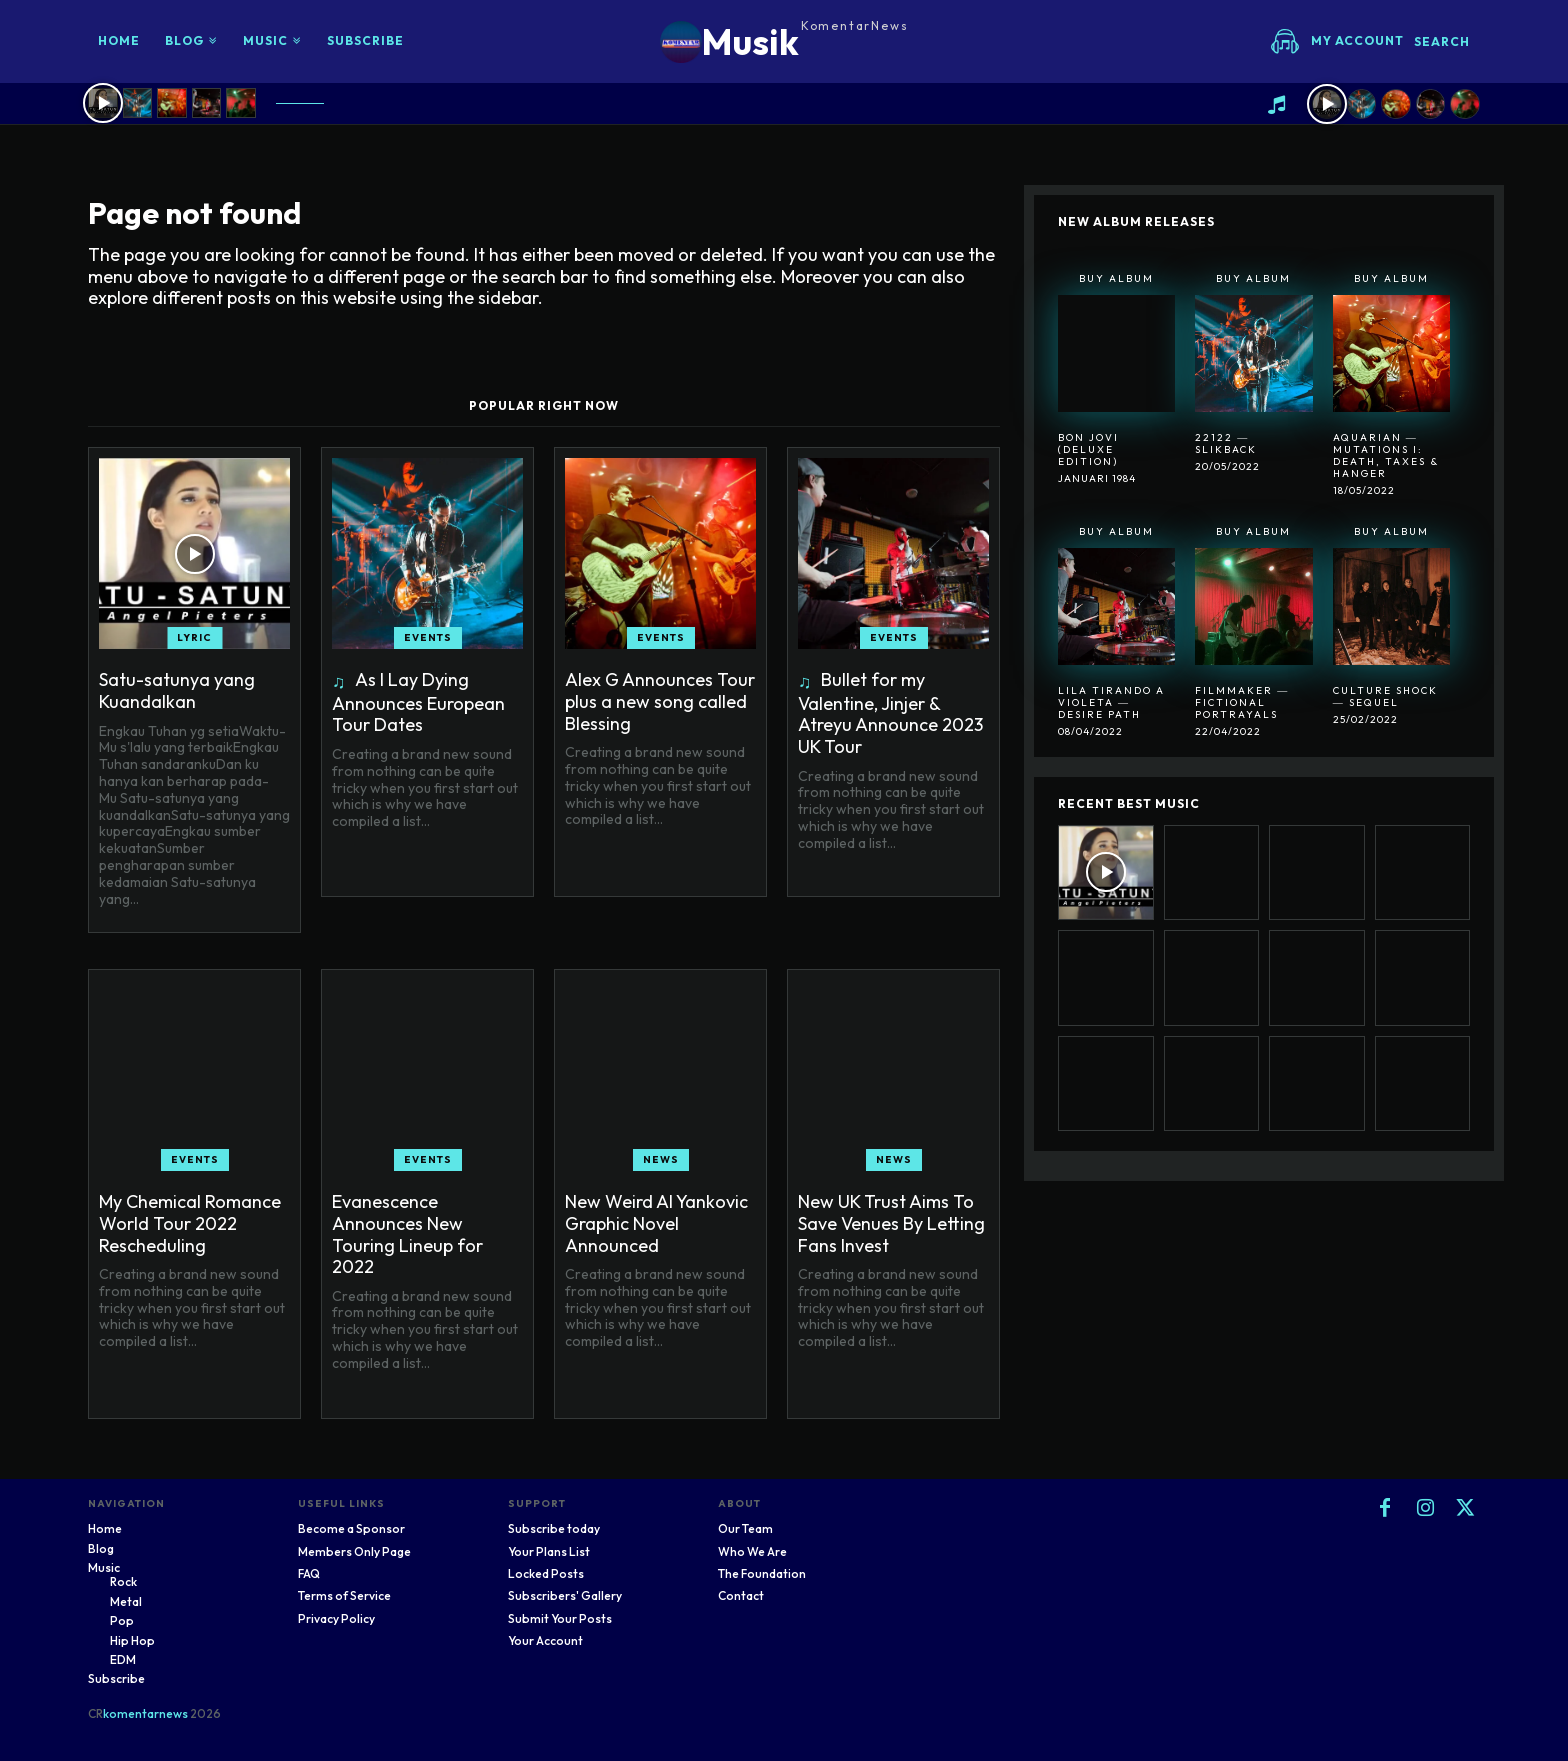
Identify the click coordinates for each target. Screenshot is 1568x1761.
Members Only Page (354, 1551)
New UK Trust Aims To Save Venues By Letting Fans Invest (891, 1223)
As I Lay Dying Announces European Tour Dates (418, 702)
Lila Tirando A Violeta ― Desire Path (1111, 702)
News (661, 1159)
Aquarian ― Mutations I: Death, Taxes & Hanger (1386, 455)
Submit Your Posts (560, 1618)
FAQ (309, 1573)
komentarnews (145, 1713)
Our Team (745, 1528)
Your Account (545, 1640)
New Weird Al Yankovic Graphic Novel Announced (656, 1223)
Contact (741, 1595)
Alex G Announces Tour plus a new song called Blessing (660, 701)
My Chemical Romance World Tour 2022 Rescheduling (190, 1223)
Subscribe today (554, 1528)
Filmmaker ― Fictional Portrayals (1242, 702)
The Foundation (762, 1573)
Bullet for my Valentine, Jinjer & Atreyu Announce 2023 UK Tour (890, 713)
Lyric (194, 637)
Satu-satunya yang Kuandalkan (177, 690)
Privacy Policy (336, 1618)
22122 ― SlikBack (1226, 443)
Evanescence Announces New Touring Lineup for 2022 (407, 1234)
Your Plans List (549, 1551)
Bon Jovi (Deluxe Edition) (1088, 449)
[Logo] (784, 41)
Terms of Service (344, 1595)
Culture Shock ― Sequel (1385, 696)
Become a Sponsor (351, 1528)
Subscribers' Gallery (565, 1595)
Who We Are (752, 1551)
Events (428, 637)
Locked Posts (546, 1573)
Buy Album (1116, 278)
